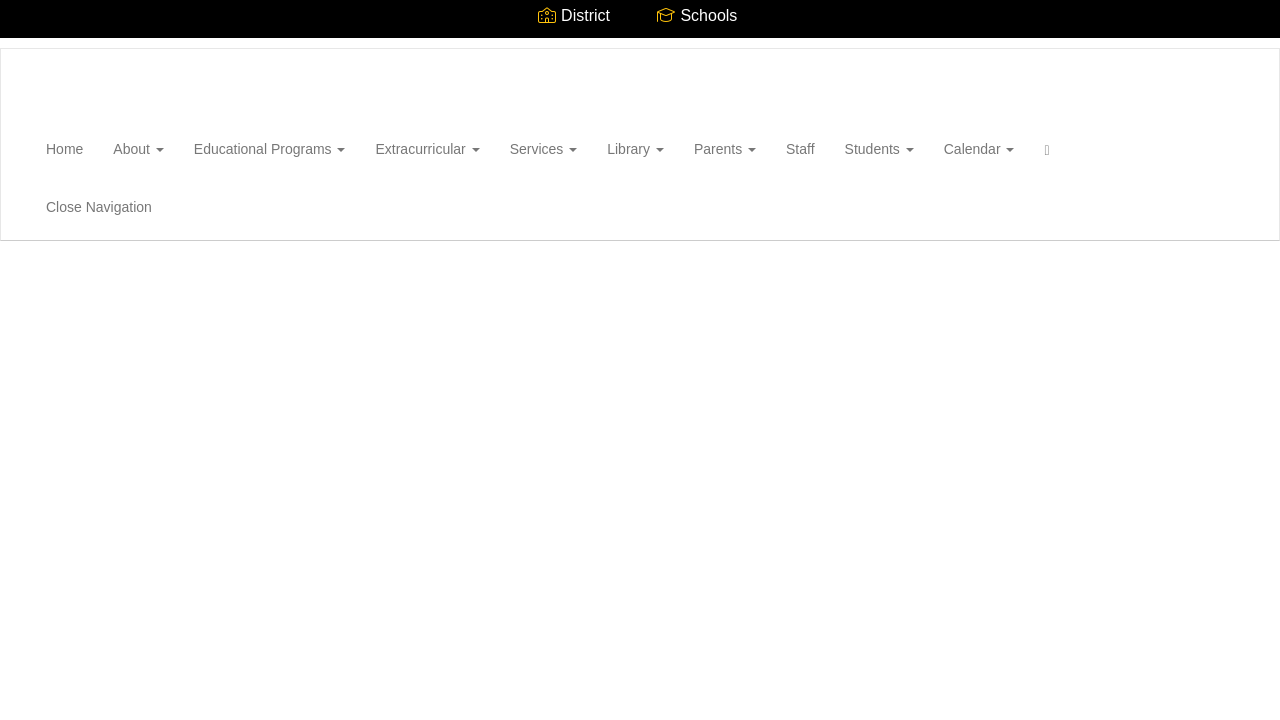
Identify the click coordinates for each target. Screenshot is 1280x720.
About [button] (138, 149)
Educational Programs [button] (270, 149)
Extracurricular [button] (427, 149)
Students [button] (879, 149)
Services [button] (544, 149)
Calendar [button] (979, 149)
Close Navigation (99, 207)
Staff (800, 149)
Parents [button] (725, 149)
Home (64, 149)
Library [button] (635, 149)
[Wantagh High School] (31, 49)
